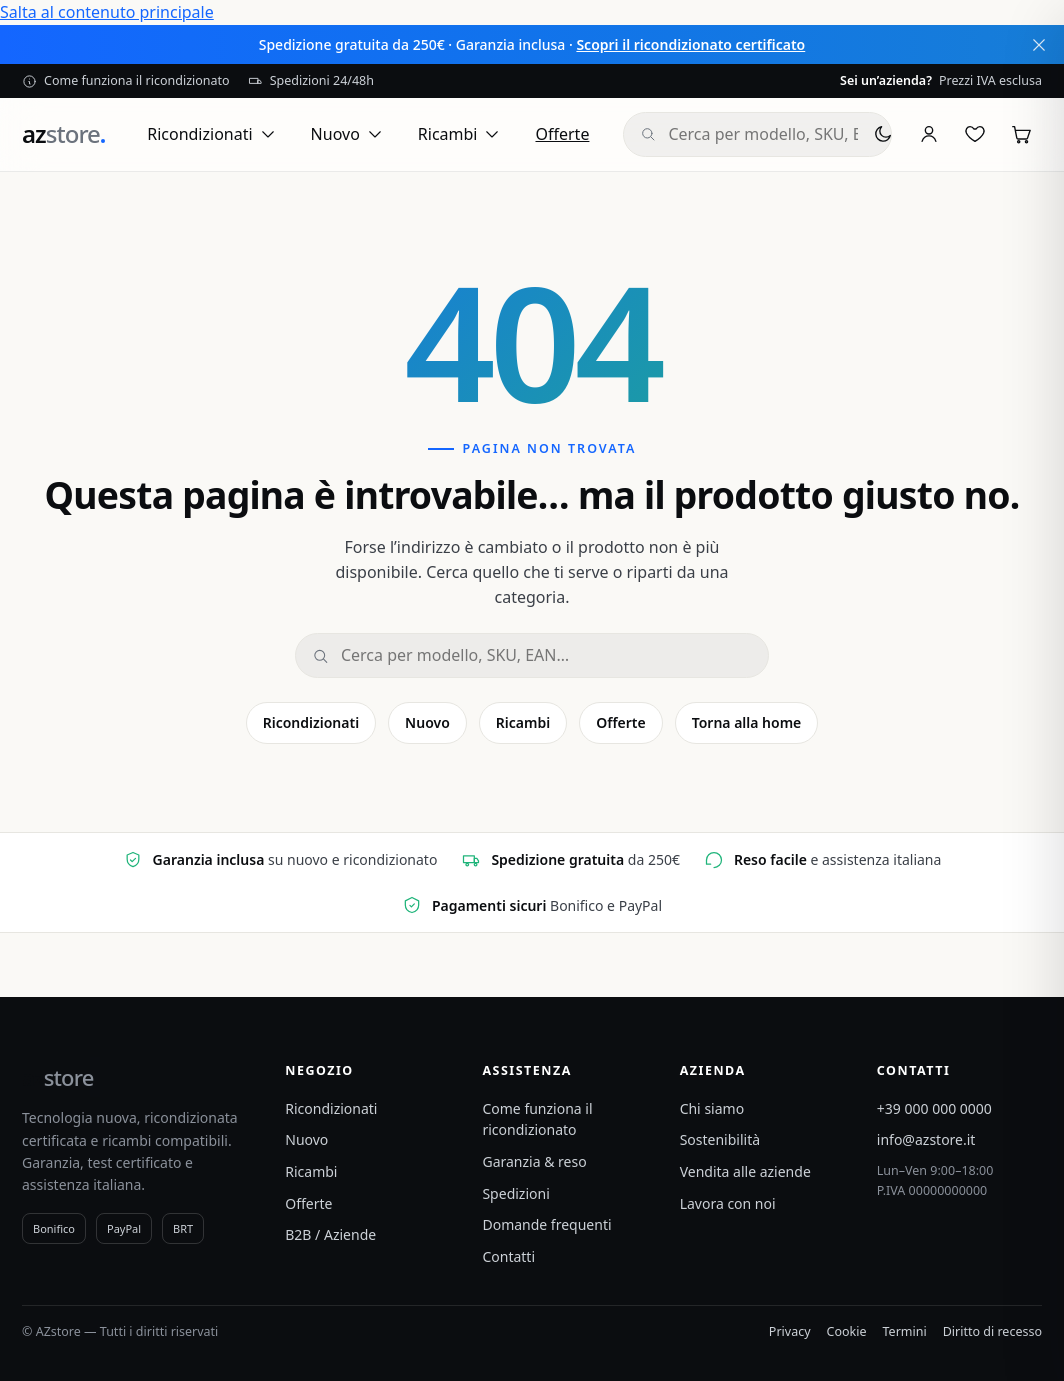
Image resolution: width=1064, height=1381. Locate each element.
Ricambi (460, 134)
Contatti (508, 1256)
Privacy (790, 1331)
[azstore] (63, 134)
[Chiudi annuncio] (1039, 45)
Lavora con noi (728, 1203)
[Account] (929, 134)
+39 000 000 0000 (934, 1108)
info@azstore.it (926, 1139)
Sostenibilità (720, 1139)
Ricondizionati (211, 134)
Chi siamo (712, 1108)
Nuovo (347, 134)
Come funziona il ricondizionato (126, 80)
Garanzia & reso (534, 1161)
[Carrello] (1021, 134)
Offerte (562, 134)
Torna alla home (747, 722)
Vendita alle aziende (745, 1171)
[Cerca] (545, 655)
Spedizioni (515, 1193)
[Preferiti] (975, 134)
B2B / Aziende (330, 1234)
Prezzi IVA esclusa (941, 80)
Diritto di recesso (992, 1331)
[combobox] (770, 134)
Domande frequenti (546, 1224)
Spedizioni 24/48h (311, 80)
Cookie (847, 1331)
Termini (905, 1331)
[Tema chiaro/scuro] (883, 134)
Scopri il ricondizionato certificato (690, 44)
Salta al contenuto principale (107, 12)
